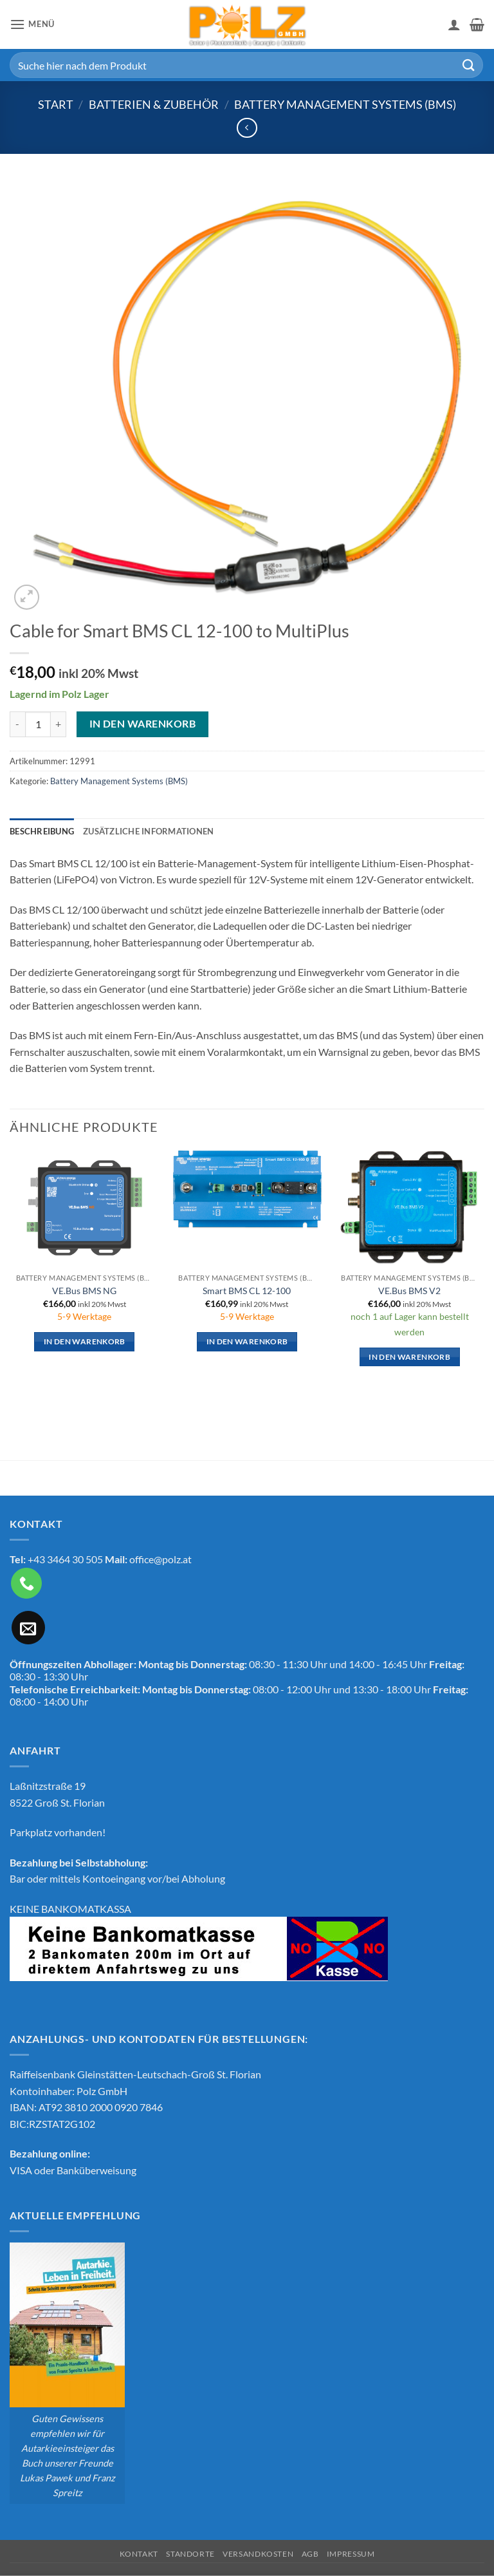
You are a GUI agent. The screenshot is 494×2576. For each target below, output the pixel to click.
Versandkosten (258, 2554)
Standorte (190, 2554)
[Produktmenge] (38, 724)
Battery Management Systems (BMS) (345, 104)
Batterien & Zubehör (154, 104)
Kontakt (139, 2554)
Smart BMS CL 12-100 (247, 1290)
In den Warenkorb (142, 723)
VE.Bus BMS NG (84, 1290)
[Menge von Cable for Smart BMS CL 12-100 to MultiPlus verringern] (17, 724)
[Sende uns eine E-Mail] (28, 1627)
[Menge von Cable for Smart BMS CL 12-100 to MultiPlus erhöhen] (58, 724)
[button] (32, 24)
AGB (310, 2554)
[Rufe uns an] (26, 1583)
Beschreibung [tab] (42, 831)
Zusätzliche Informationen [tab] (148, 831)
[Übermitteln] (469, 64)
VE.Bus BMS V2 (409, 1290)
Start (55, 104)
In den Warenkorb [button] (84, 1341)
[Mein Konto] (454, 24)
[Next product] (247, 128)
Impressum (351, 2554)
